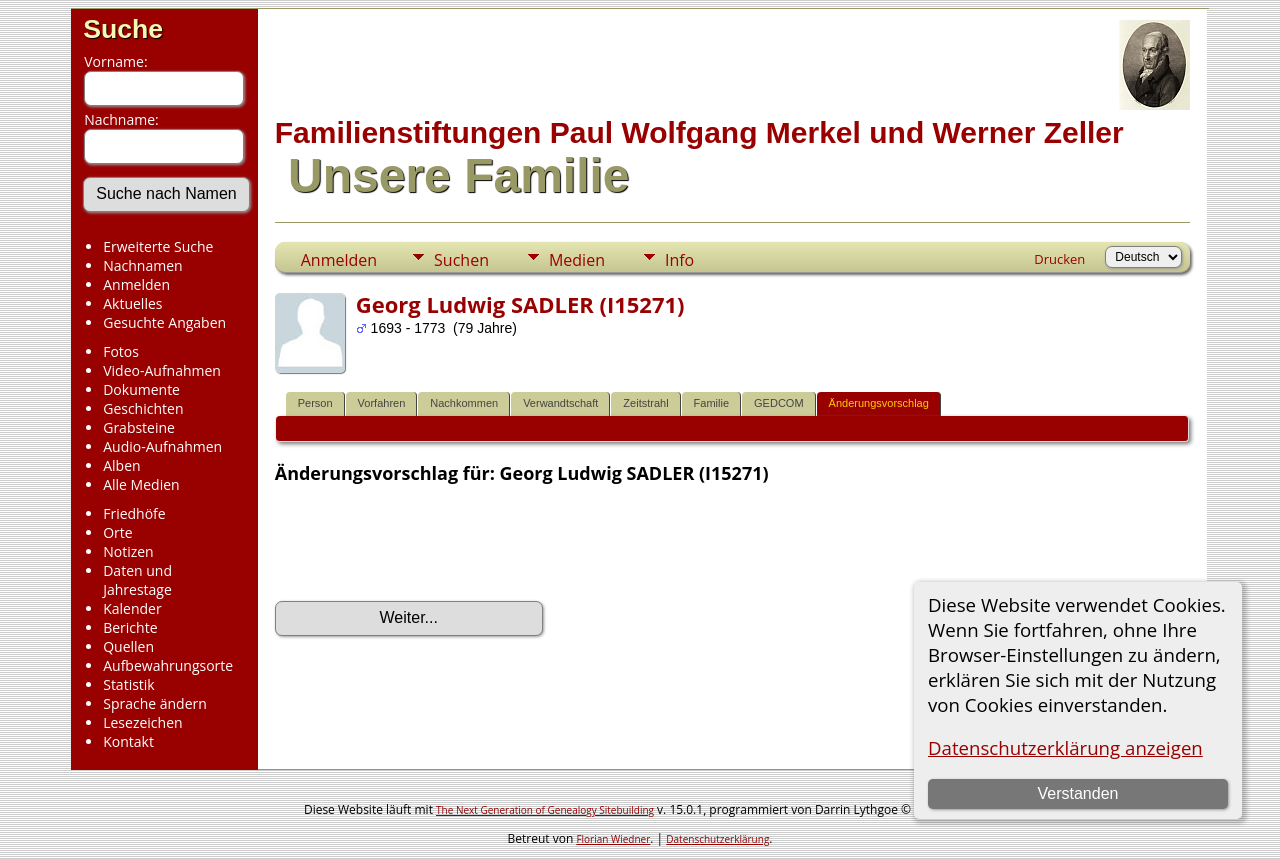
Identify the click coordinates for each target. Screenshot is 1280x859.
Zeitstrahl (645, 403)
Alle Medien (141, 484)
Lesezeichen (142, 722)
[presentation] (427, 543)
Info (679, 260)
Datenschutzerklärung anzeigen (1065, 747)
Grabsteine (139, 427)
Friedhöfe (134, 513)
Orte (117, 532)
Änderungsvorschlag (879, 403)
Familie (711, 403)
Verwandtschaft (560, 403)
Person (315, 403)
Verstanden (1077, 793)
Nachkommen (464, 403)
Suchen (461, 260)
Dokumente (141, 389)
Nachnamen (142, 265)
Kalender (132, 608)
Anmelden (136, 284)
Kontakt (128, 741)
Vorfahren (382, 403)
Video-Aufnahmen (162, 370)
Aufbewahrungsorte (168, 665)
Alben (121, 465)
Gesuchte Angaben (164, 322)
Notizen (128, 551)
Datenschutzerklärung (717, 839)
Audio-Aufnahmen (162, 446)
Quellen (128, 646)
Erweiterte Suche (158, 246)
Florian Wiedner (613, 839)
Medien (577, 260)
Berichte (130, 627)
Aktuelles (132, 303)
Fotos (121, 351)
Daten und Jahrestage (137, 580)
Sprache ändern (155, 703)
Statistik (129, 684)
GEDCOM (779, 403)
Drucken (1059, 259)
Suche (123, 29)
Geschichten (143, 408)
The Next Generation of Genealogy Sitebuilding (545, 810)
